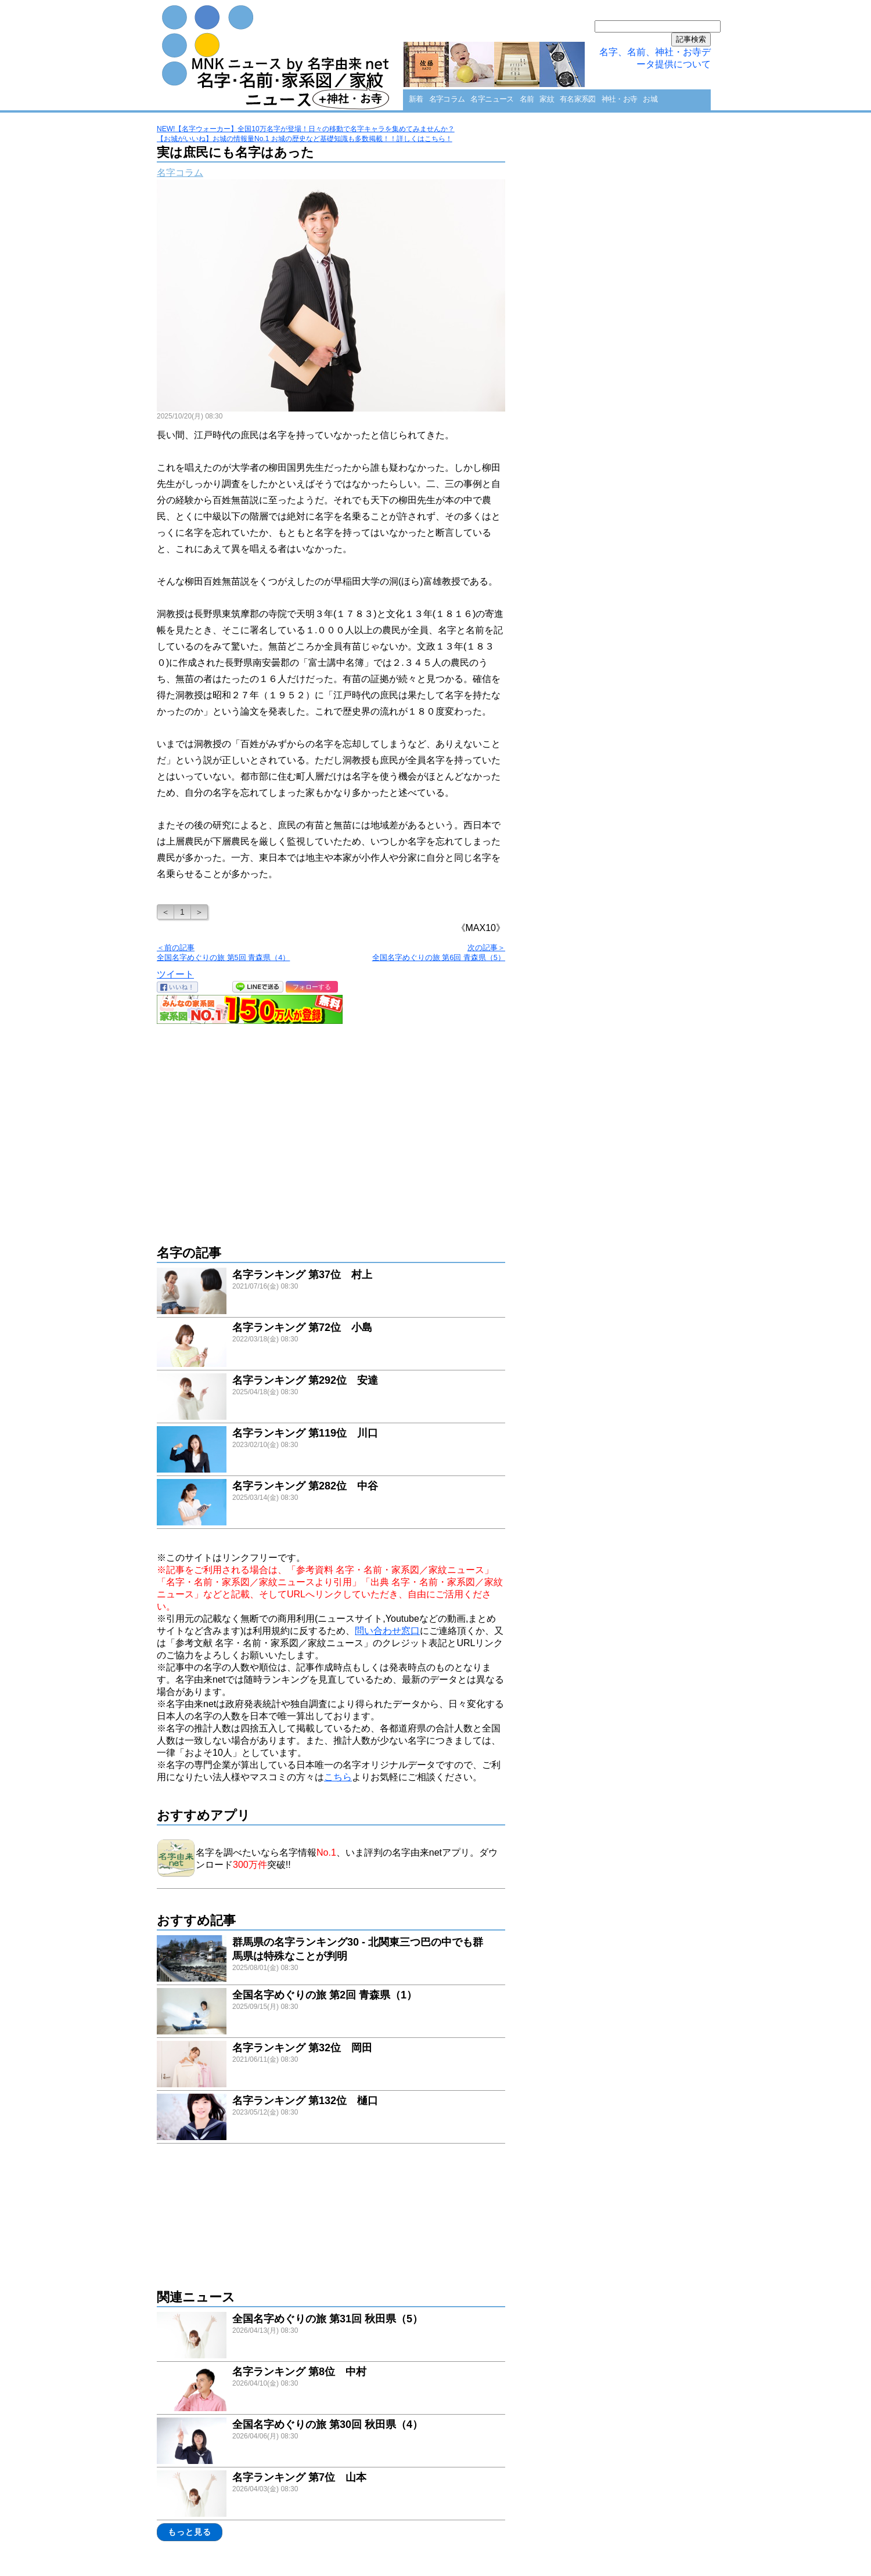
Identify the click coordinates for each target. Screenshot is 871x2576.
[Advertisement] (331, 1128)
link (331, 1292)
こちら (338, 1777)
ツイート (175, 974)
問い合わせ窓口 (387, 1631)
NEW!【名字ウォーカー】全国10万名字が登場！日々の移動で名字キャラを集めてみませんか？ (306, 129)
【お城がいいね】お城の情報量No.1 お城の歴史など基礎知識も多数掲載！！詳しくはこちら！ (304, 139)
